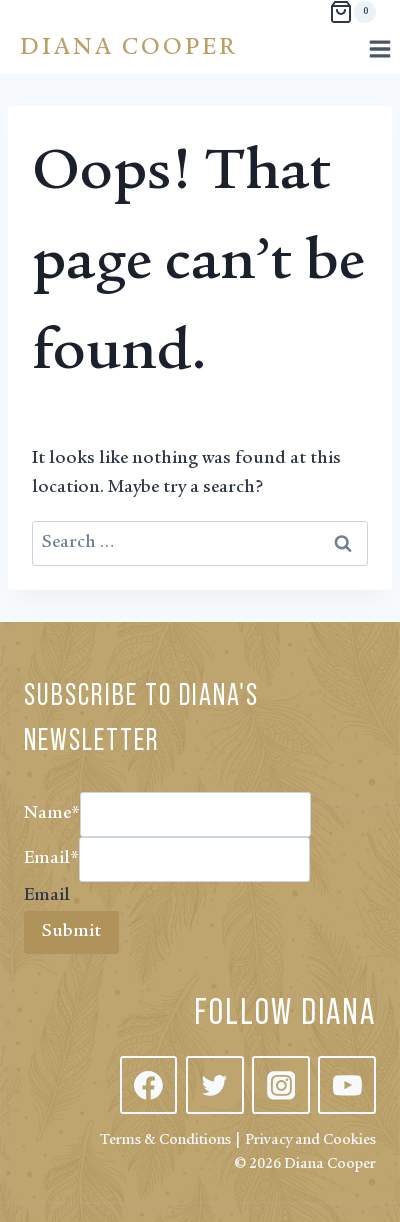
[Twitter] (215, 1085)
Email (51, 859)
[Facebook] (149, 1085)
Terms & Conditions (165, 1140)
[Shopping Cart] (352, 12)
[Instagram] (281, 1085)
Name (52, 814)
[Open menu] (379, 48)
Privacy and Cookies (310, 1140)
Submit (71, 932)
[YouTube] (347, 1085)
